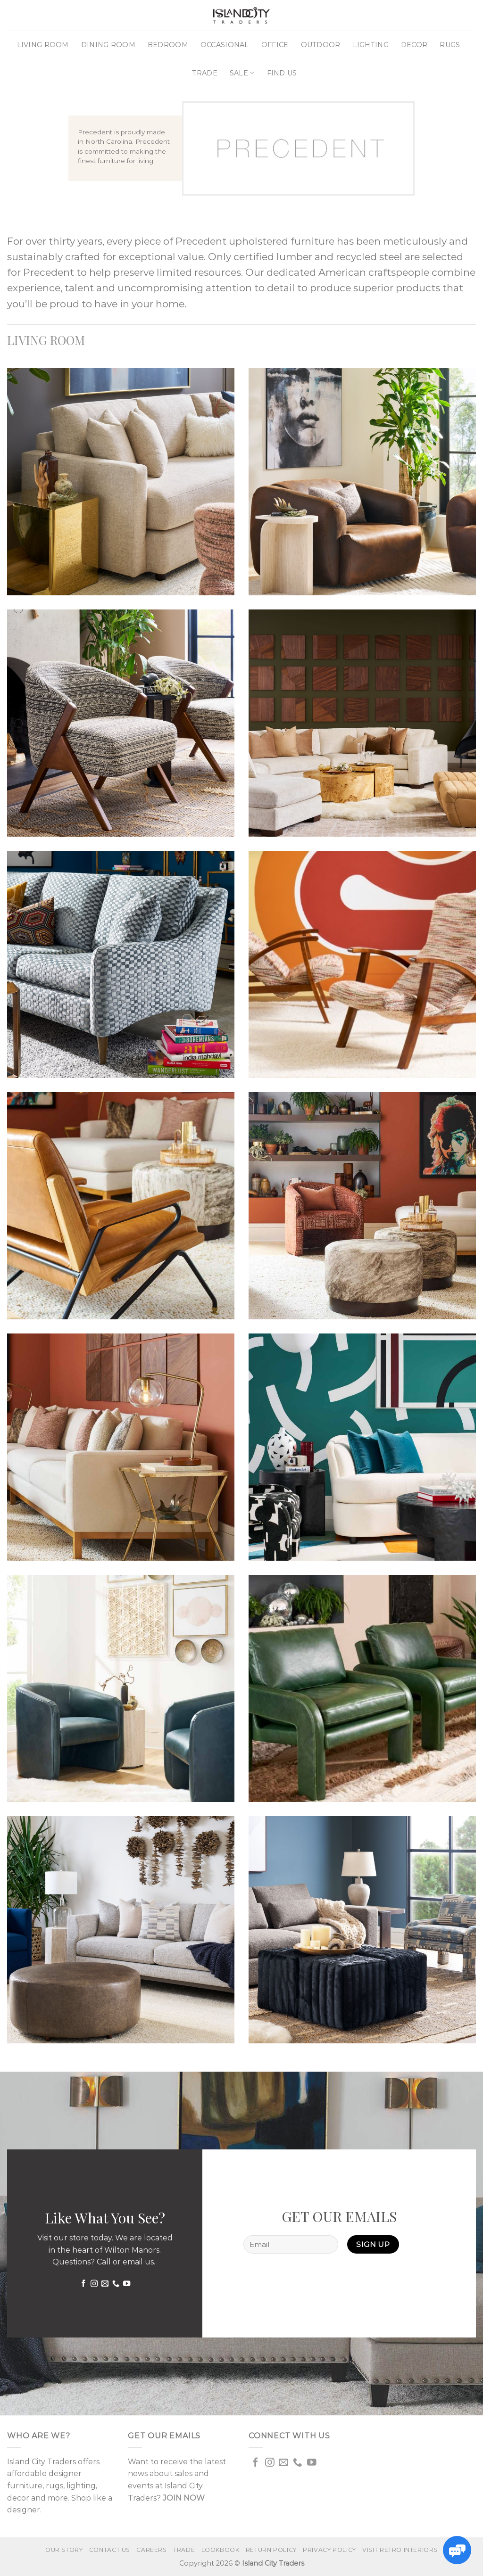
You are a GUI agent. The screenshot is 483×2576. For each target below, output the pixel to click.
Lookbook (220, 2549)
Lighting (371, 45)
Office (275, 45)
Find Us (282, 73)
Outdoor (321, 45)
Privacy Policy (329, 2549)
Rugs (450, 45)
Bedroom (168, 45)
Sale (242, 72)
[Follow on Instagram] (93, 2284)
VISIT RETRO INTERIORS (400, 2549)
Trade (204, 73)
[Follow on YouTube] (126, 2284)
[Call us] (115, 2284)
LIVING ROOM (46, 340)
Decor (414, 45)
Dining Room (108, 45)
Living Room (43, 45)
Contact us (109, 2549)
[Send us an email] (104, 2284)
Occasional (224, 45)
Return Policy (271, 2549)
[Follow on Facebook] (82, 2284)
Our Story (64, 2549)
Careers (151, 2549)
